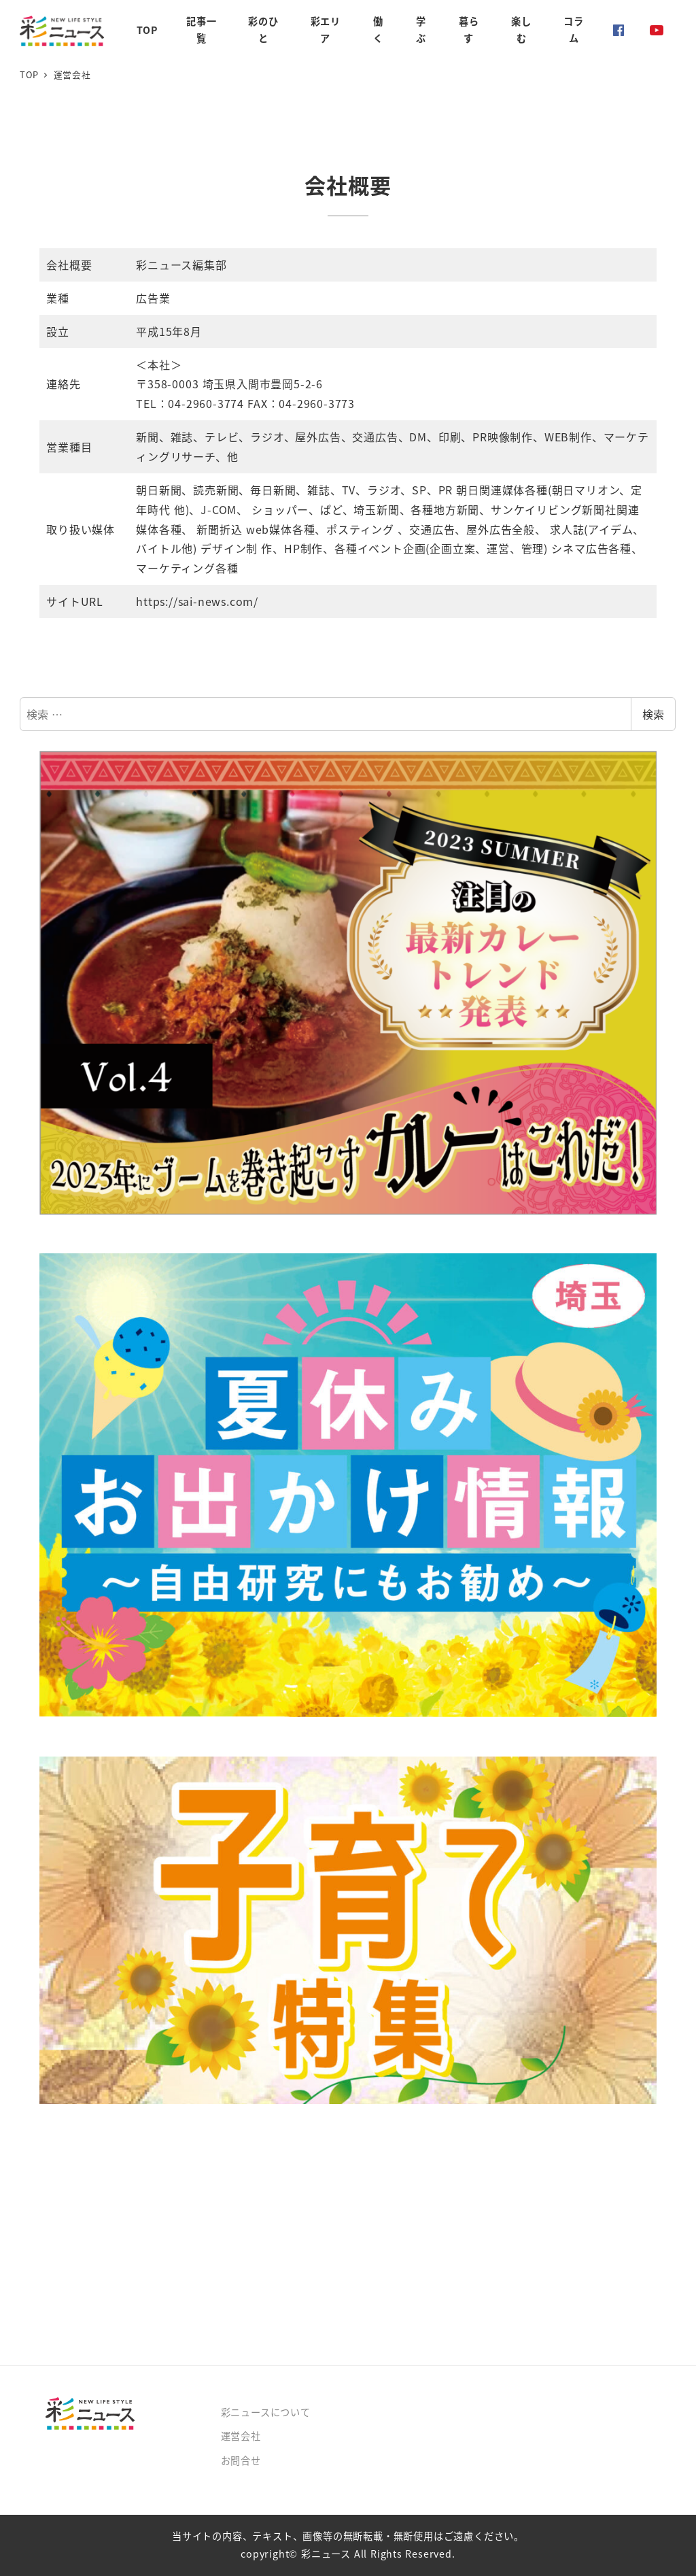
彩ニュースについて (266, 2412)
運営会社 (241, 2436)
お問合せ (241, 2460)
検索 (653, 714)
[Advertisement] (238, 2238)
